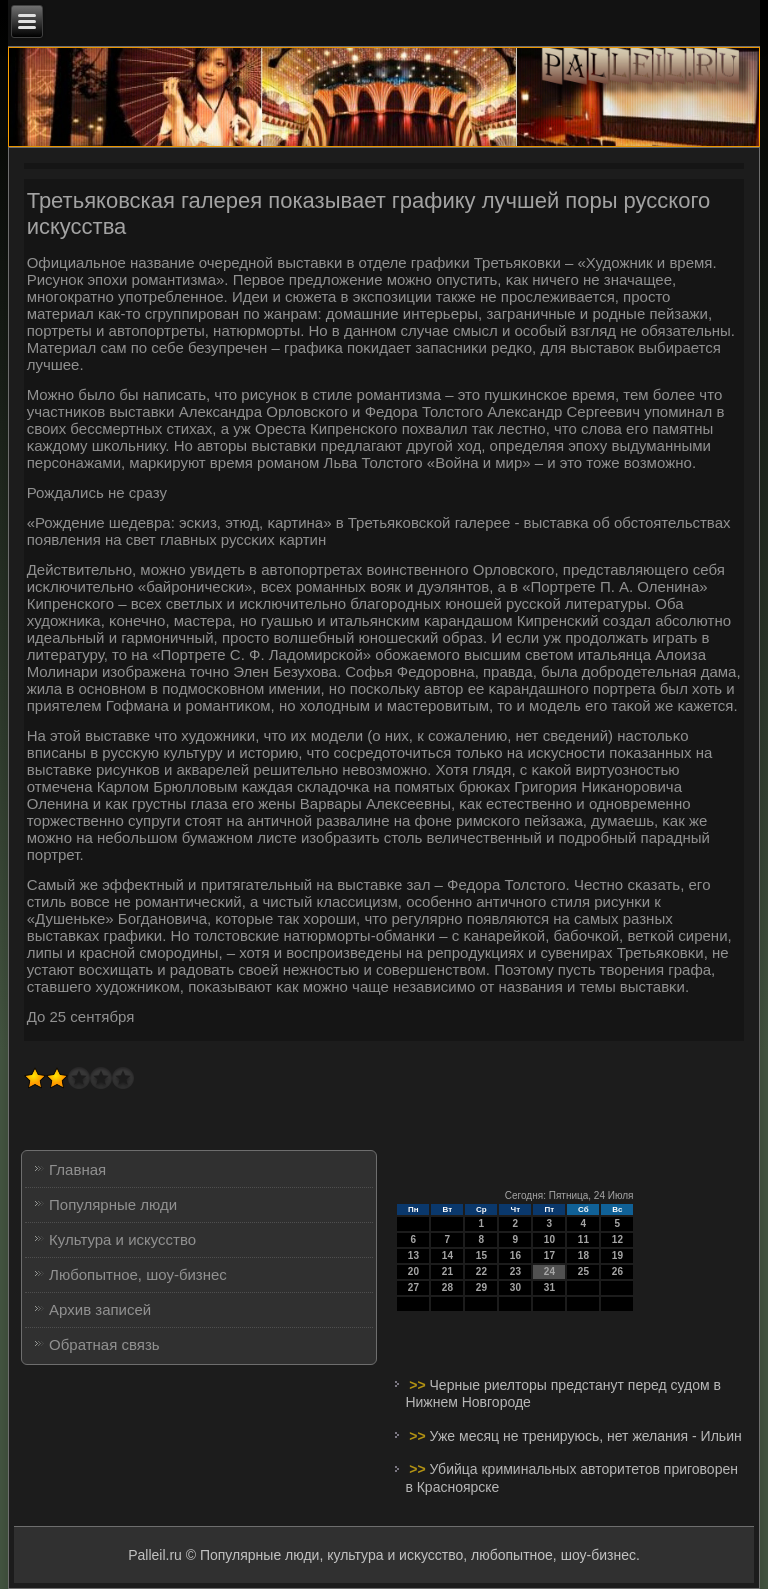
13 (413, 1255)
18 (583, 1255)
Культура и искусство (122, 1239)
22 (481, 1271)
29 (481, 1287)
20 (413, 1271)
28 (447, 1287)
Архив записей (100, 1309)
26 (617, 1271)
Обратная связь (104, 1344)
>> (419, 1385)
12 (617, 1239)
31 (549, 1287)
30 (515, 1287)
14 (447, 1255)
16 (515, 1255)
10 (549, 1239)
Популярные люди (113, 1204)
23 (515, 1271)
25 (583, 1271)
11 (583, 1239)
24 (549, 1271)
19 (617, 1255)
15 (481, 1255)
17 (549, 1255)
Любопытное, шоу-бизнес (138, 1274)
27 (413, 1287)
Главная (77, 1169)
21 (447, 1271)
